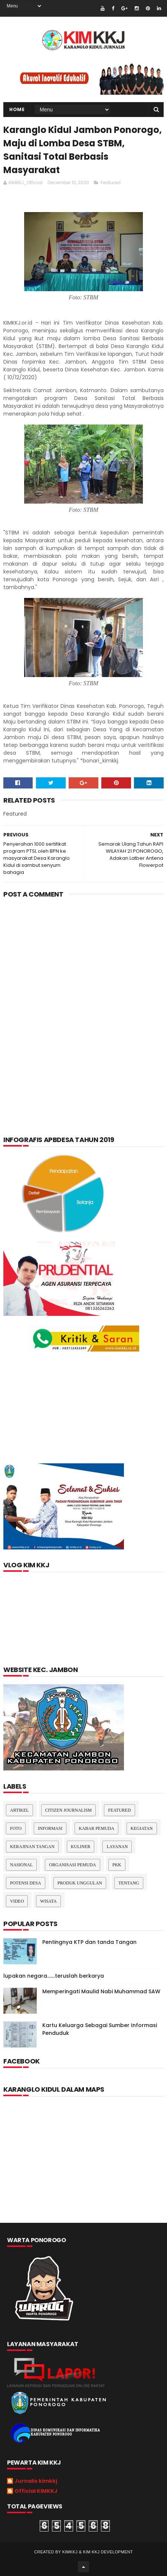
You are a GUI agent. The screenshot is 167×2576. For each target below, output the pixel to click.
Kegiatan (142, 1828)
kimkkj (70, 2552)
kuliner (81, 1846)
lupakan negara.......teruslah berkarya (53, 1976)
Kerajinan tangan (32, 1846)
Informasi (50, 1828)
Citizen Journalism (68, 1810)
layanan (117, 1846)
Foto (16, 1828)
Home (16, 109)
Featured (111, 182)
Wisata (48, 1901)
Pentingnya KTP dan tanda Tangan (89, 1942)
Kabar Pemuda (96, 1828)
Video (17, 1901)
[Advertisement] (83, 995)
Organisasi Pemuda (72, 1864)
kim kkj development (108, 2552)
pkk (116, 1864)
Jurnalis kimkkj (35, 2481)
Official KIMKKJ (36, 2491)
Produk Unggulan (80, 1883)
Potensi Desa (25, 1883)
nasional (21, 1864)
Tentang (128, 1883)
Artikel (19, 1810)
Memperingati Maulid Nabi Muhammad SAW (101, 1991)
